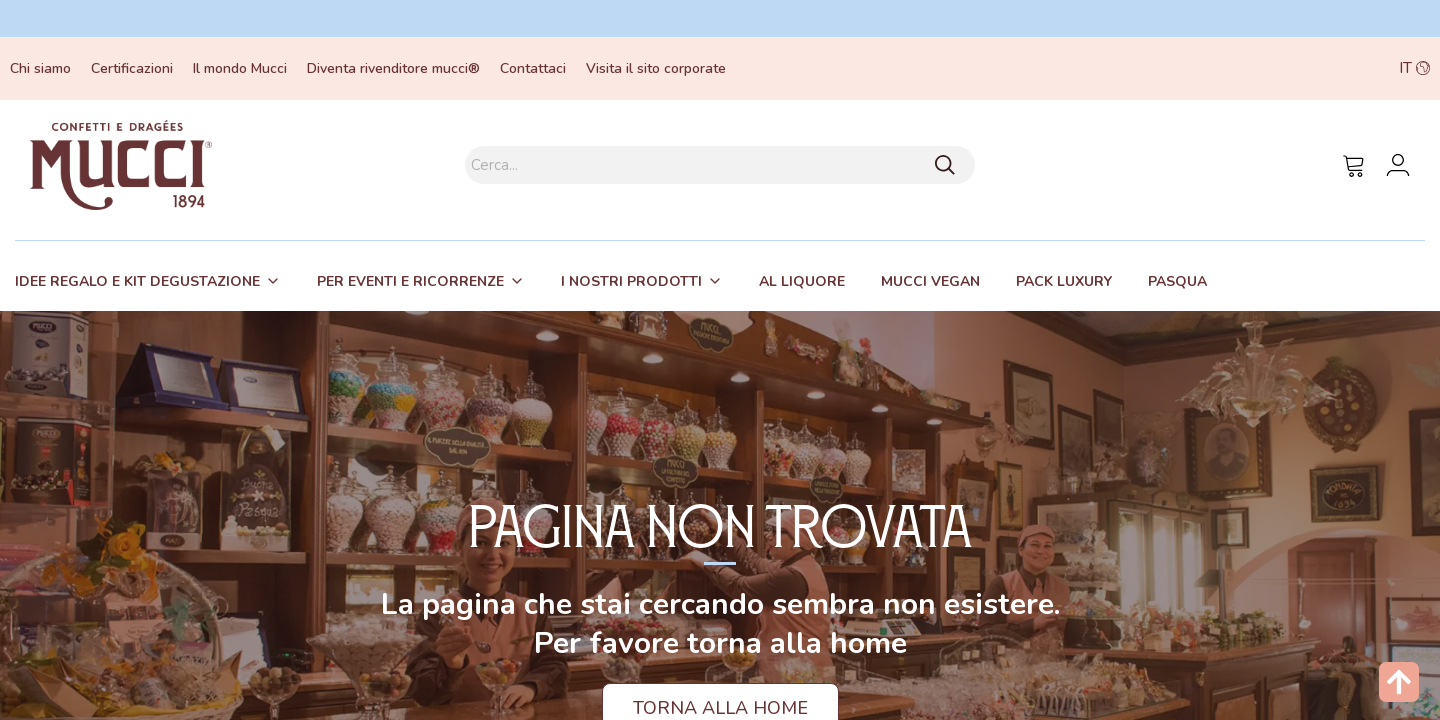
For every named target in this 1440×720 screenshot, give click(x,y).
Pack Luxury (1064, 281)
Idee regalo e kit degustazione (137, 281)
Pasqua (1177, 281)
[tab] (148, 281)
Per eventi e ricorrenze (410, 281)
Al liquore (802, 281)
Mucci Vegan (930, 281)
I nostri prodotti (631, 281)
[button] (1290, 68)
